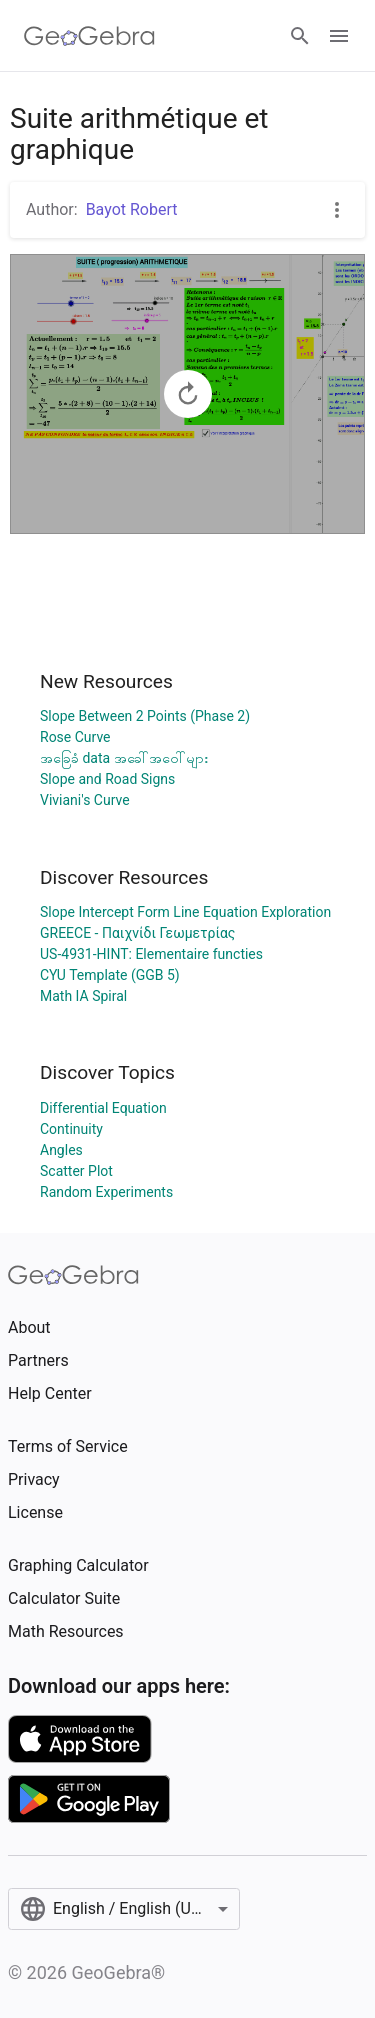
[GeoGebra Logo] (89, 36)
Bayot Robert (132, 209)
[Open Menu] (339, 36)
